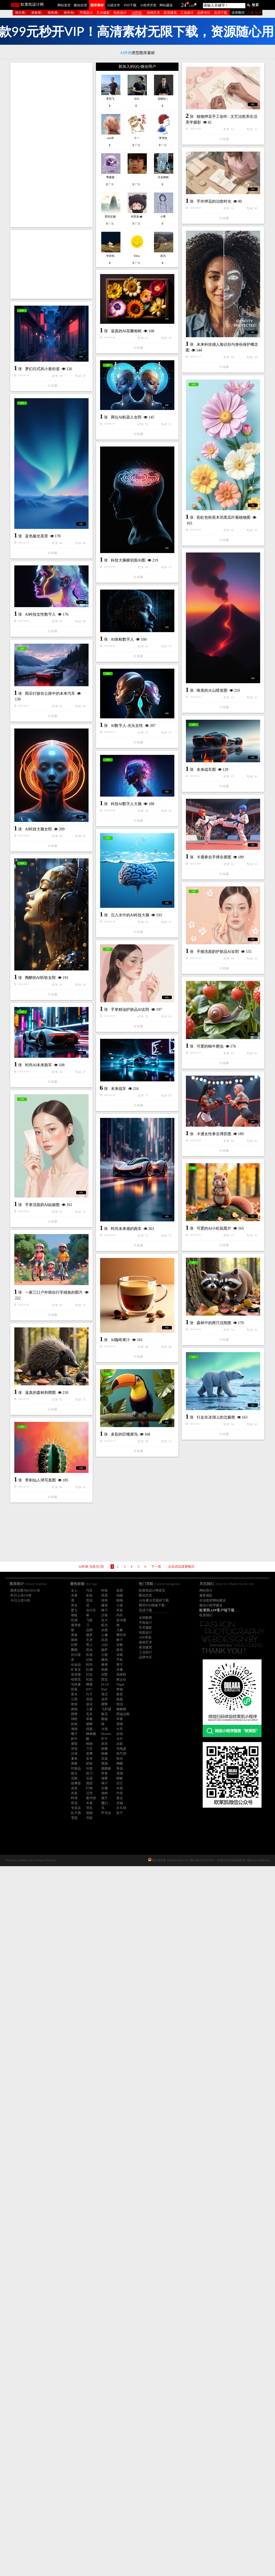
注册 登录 (254, 13)
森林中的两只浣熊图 (129, 1906)
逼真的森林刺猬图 (125, 2000)
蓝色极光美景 (121, 732)
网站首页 (64, 5)
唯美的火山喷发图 (127, 900)
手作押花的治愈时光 (129, 322)
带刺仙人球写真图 (125, 2181)
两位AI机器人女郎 (126, 566)
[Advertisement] (51, 145)
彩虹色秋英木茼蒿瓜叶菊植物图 (54, 696)
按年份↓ (69, 13)
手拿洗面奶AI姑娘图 (127, 1718)
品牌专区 (203, 13)
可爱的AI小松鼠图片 (129, 1812)
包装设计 (120, 13)
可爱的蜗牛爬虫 (40, 1493)
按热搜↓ (53, 13)
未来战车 (33, 1572)
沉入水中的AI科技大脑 (130, 1304)
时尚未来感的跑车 (41, 1798)
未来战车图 (36, 1086)
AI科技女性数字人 (40, 922)
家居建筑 (170, 13)
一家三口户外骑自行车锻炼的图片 (54, 1885)
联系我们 (206, 1615)
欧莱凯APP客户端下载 (217, 1610)
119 (191, 6)
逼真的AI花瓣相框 (126, 480)
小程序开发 (148, 5)
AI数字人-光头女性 (127, 1063)
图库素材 (97, 5)
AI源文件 (113, 5)
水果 (74, 1595)
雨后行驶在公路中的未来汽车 (50, 1001)
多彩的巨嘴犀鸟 (39, 2096)
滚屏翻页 (238, 13)
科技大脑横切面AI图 (43, 844)
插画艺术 (153, 13)
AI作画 (136, 13)
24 (183, 5)
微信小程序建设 (210, 1605)
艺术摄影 (103, 13)
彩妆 (89, 1595)
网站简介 (206, 1590)
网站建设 (166, 5)
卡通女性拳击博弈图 (44, 1659)
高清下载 (220, 13)
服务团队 (206, 1595)
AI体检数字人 (122, 977)
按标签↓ (37, 13)
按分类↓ (21, 13)
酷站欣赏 (80, 5)
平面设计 (86, 13)
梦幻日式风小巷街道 (42, 529)
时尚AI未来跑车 (123, 1578)
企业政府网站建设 (212, 1600)
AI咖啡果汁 (35, 2002)
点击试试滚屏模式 (181, 1567)
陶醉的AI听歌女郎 (40, 1399)
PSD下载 (130, 5)
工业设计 (187, 13)
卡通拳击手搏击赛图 (44, 1250)
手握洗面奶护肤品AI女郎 (133, 1398)
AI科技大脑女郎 (123, 1193)
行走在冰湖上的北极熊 (131, 2094)
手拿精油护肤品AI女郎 (130, 1491)
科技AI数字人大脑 (41, 1163)
